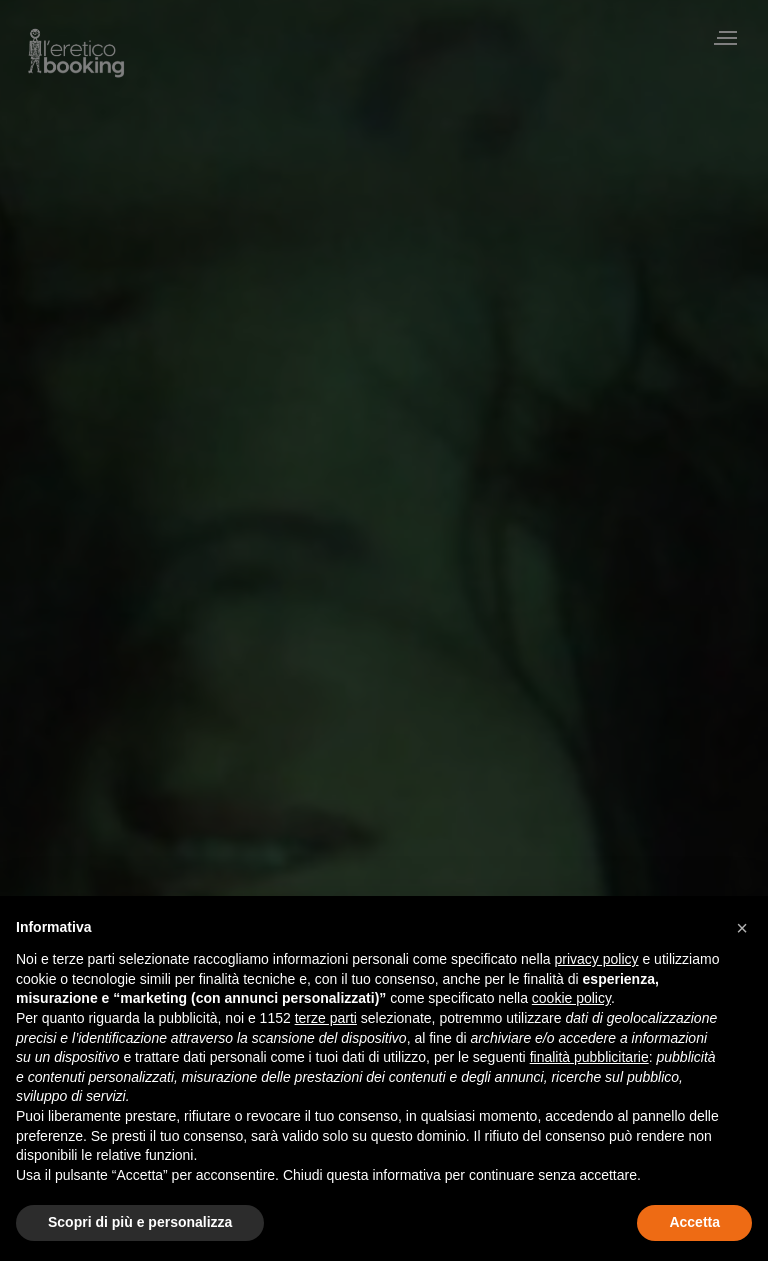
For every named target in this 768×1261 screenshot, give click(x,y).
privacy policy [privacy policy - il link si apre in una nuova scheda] (597, 959)
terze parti (326, 1018)
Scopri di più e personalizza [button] (140, 1222)
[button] (742, 928)
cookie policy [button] (571, 998)
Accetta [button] (694, 1222)
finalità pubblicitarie (589, 1057)
